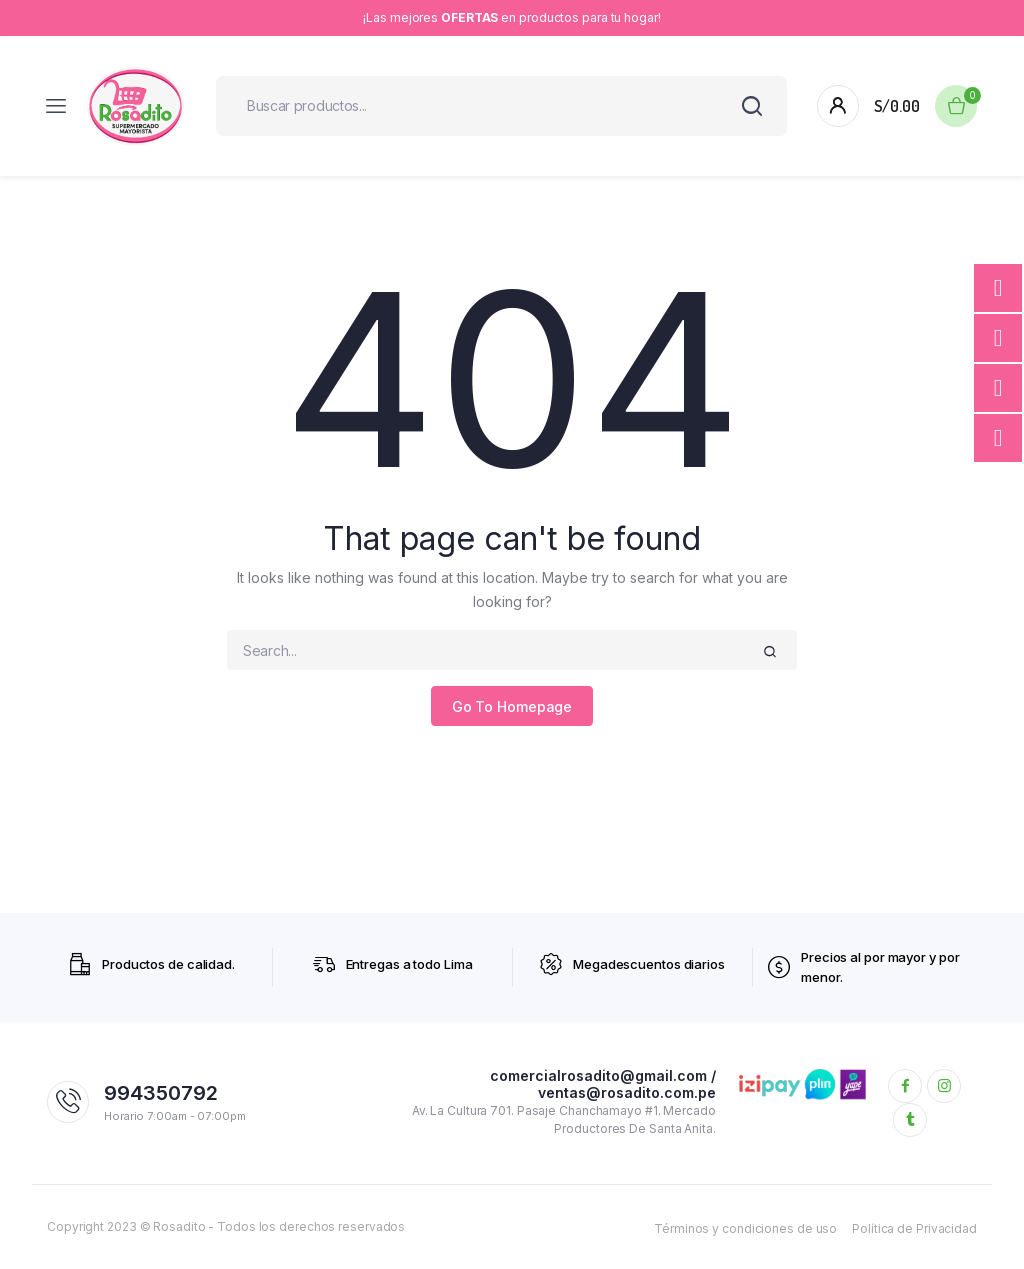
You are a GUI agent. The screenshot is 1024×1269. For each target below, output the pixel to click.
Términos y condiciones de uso (745, 1228)
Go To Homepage (512, 706)
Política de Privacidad (914, 1228)
